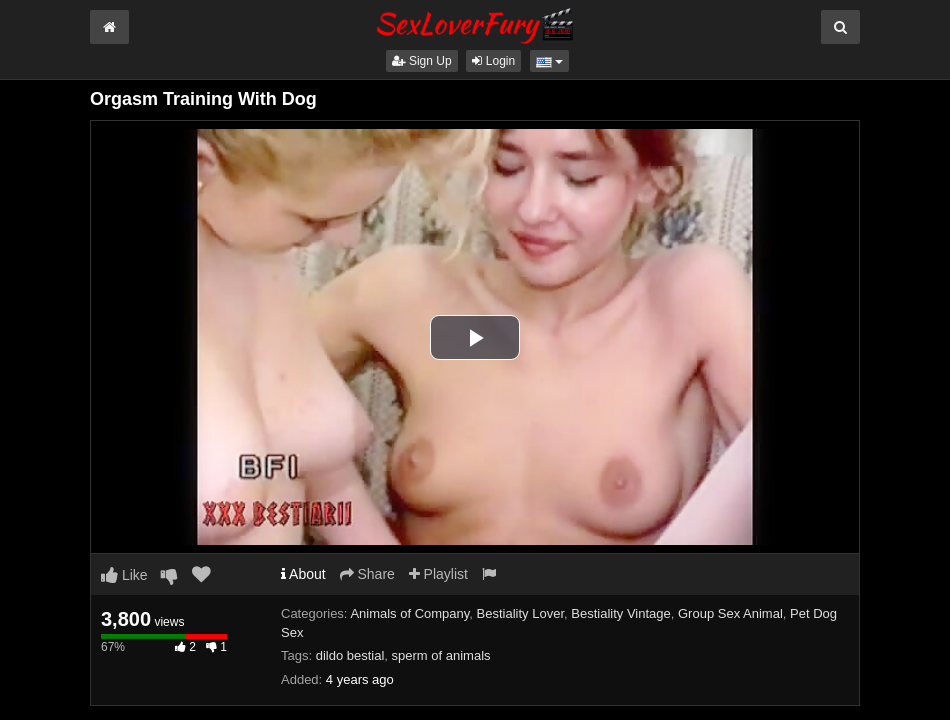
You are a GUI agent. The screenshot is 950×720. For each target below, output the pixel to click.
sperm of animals (441, 655)
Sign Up (422, 61)
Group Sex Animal (730, 613)
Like (124, 575)
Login (493, 61)
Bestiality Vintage (621, 613)
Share (367, 574)
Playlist (438, 574)
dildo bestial (350, 655)
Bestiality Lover (520, 613)
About (303, 574)
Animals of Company (409, 613)
